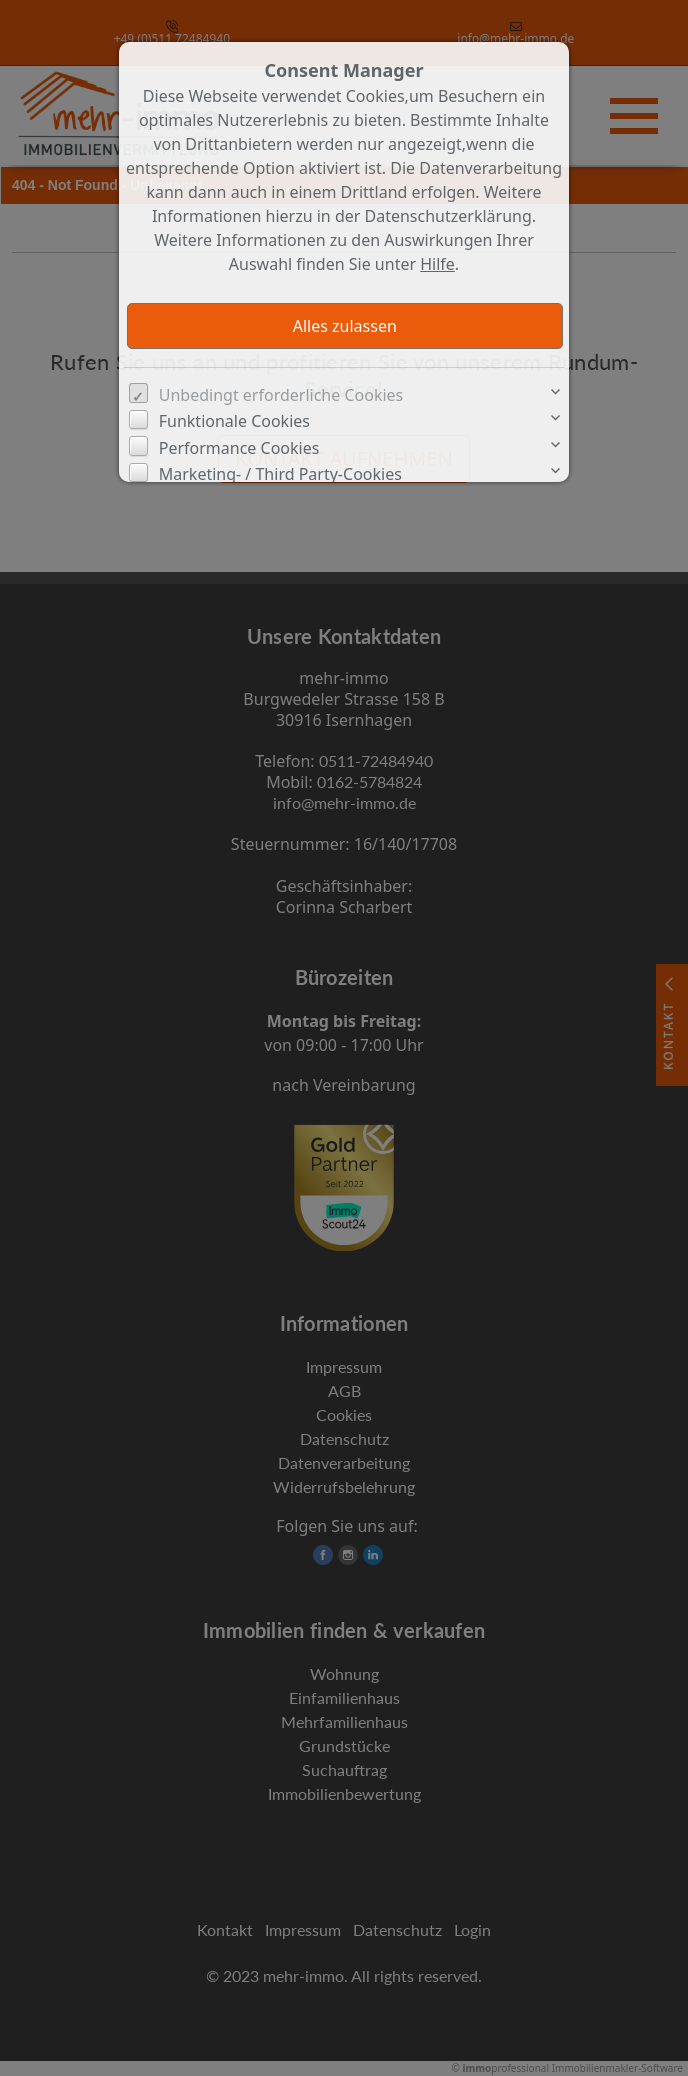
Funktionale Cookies (234, 421)
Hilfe (437, 264)
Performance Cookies (239, 448)
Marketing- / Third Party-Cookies (280, 474)
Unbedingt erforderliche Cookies (281, 395)
